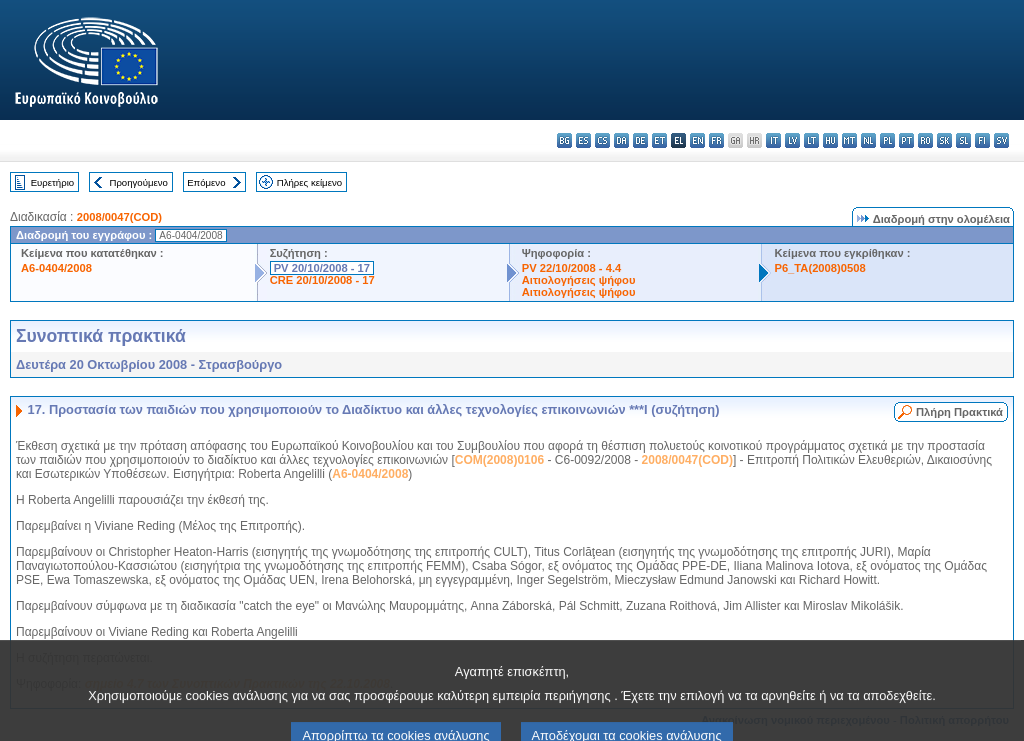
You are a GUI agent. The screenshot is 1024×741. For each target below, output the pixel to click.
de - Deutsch (640, 140)
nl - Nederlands (868, 140)
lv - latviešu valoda (792, 140)
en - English (697, 140)
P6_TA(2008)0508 (819, 268)
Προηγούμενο (138, 182)
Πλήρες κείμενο (309, 182)
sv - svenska (1001, 140)
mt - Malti (849, 140)
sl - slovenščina (963, 140)
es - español (583, 140)
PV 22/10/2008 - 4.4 (572, 268)
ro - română (925, 140)
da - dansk (621, 140)
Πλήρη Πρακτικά (959, 412)
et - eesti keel (659, 140)
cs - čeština (602, 140)
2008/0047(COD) (119, 217)
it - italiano (773, 140)
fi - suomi (982, 140)
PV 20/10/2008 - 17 (322, 268)
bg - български (564, 140)
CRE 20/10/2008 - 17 (322, 280)
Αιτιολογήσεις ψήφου (579, 280)
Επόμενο (206, 182)
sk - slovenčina (944, 140)
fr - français (716, 140)
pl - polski (887, 140)
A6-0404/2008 (56, 268)
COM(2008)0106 (499, 460)
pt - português (906, 140)
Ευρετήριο (52, 182)
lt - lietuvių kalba (811, 140)
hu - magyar (830, 140)
